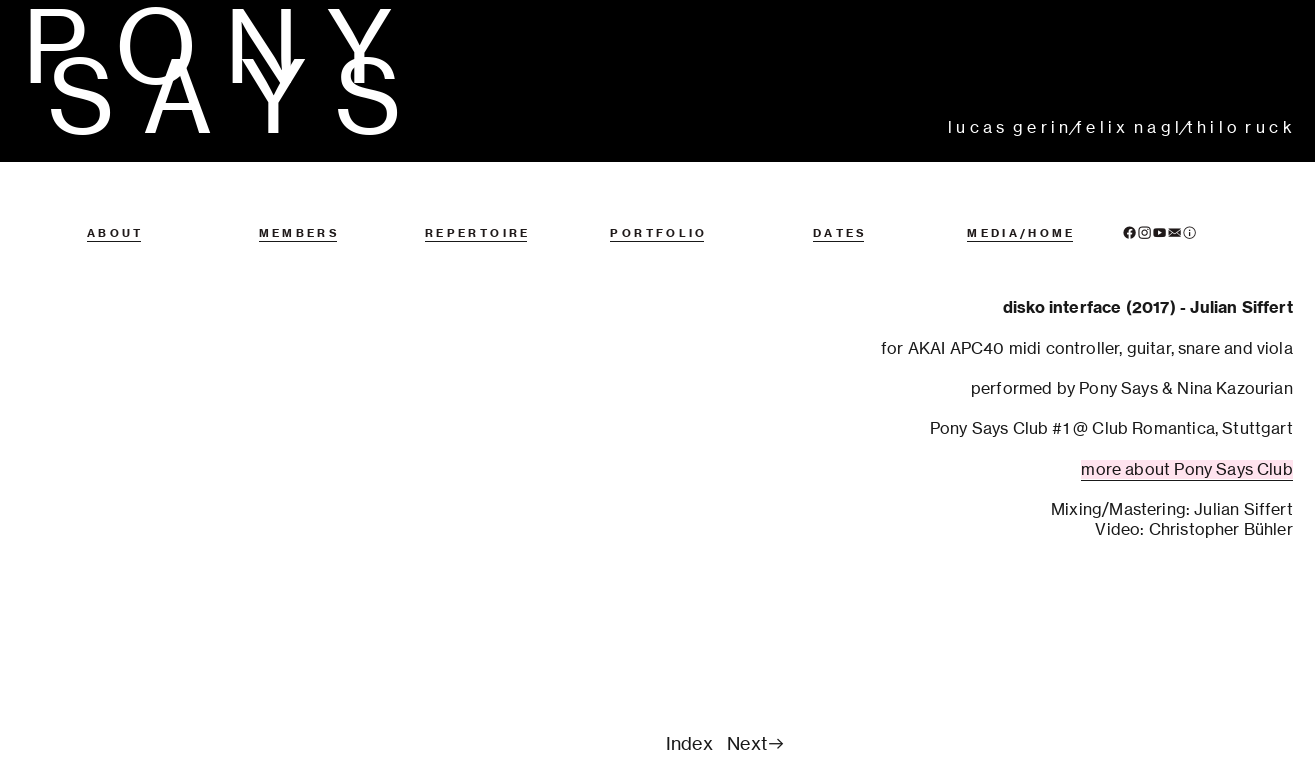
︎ (1159, 233)
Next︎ (756, 743)
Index (689, 743)
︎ (1129, 233)
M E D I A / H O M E (1019, 233)
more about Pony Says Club (1186, 469)
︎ (1144, 233)
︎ (1189, 233)
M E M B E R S (298, 233)
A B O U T (114, 233)
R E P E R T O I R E (476, 233)
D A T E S (839, 233)
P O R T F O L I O (657, 233)
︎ (1174, 233)
